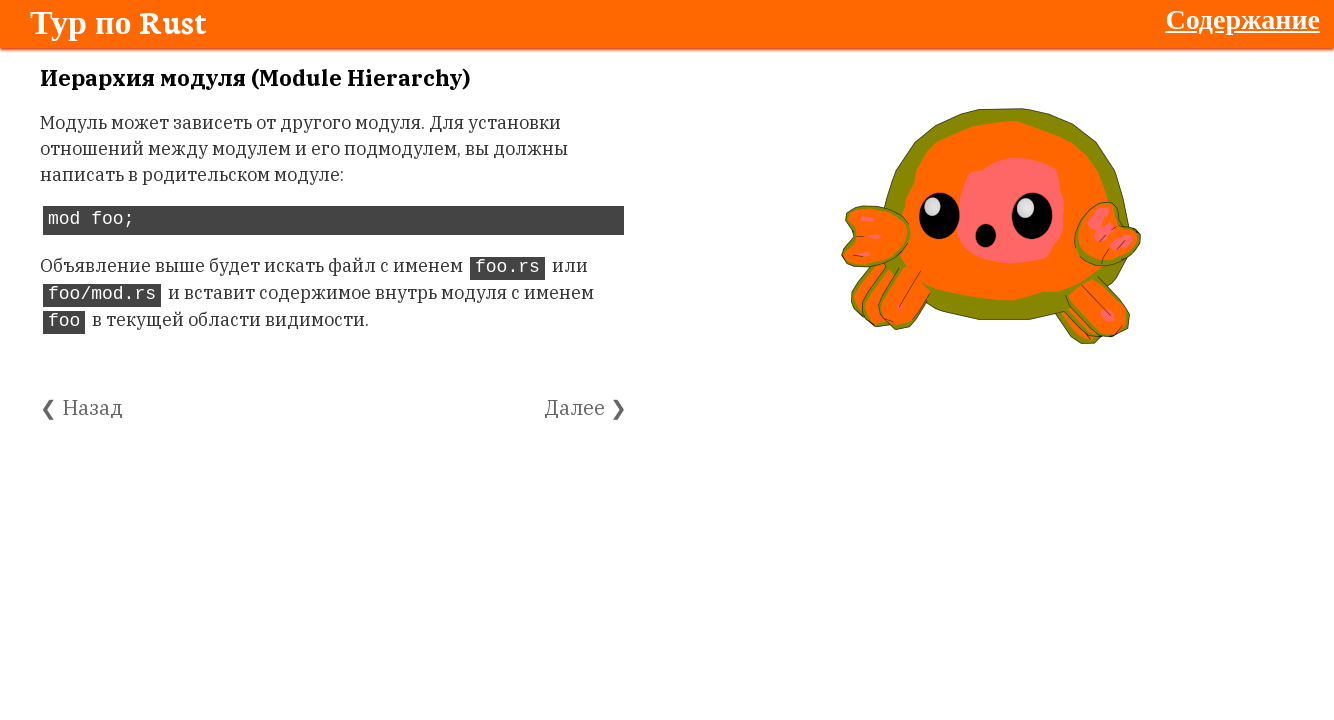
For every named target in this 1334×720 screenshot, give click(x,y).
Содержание (1242, 18)
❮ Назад (81, 407)
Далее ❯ (585, 407)
